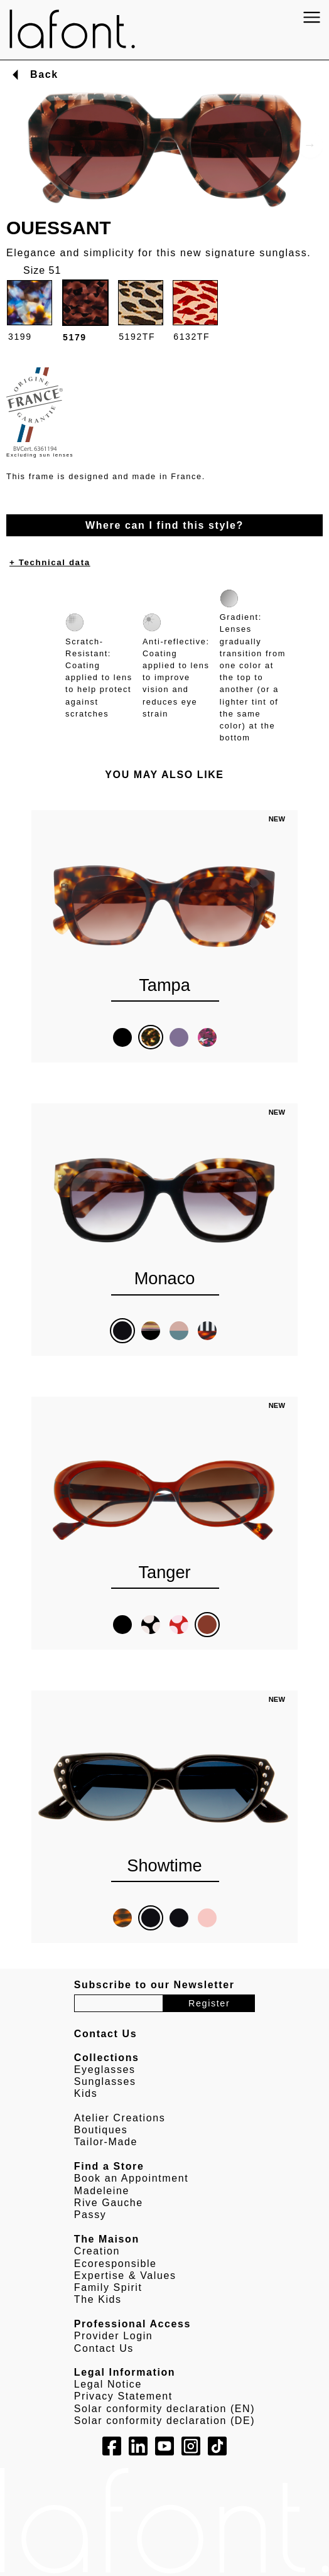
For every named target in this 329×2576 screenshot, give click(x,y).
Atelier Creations (119, 2118)
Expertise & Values (125, 2275)
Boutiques (101, 2129)
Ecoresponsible (115, 2263)
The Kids (98, 2299)
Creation (97, 2251)
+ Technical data (49, 562)
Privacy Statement (123, 2396)
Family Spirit (108, 2287)
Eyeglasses (105, 2069)
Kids (86, 2093)
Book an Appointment (131, 2178)
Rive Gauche (108, 2202)
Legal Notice (108, 2384)
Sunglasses (105, 2081)
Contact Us (104, 2348)
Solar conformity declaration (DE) (164, 2420)
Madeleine (101, 2190)
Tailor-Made (106, 2141)
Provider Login (113, 2335)
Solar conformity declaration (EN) (164, 2408)
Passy (90, 2214)
